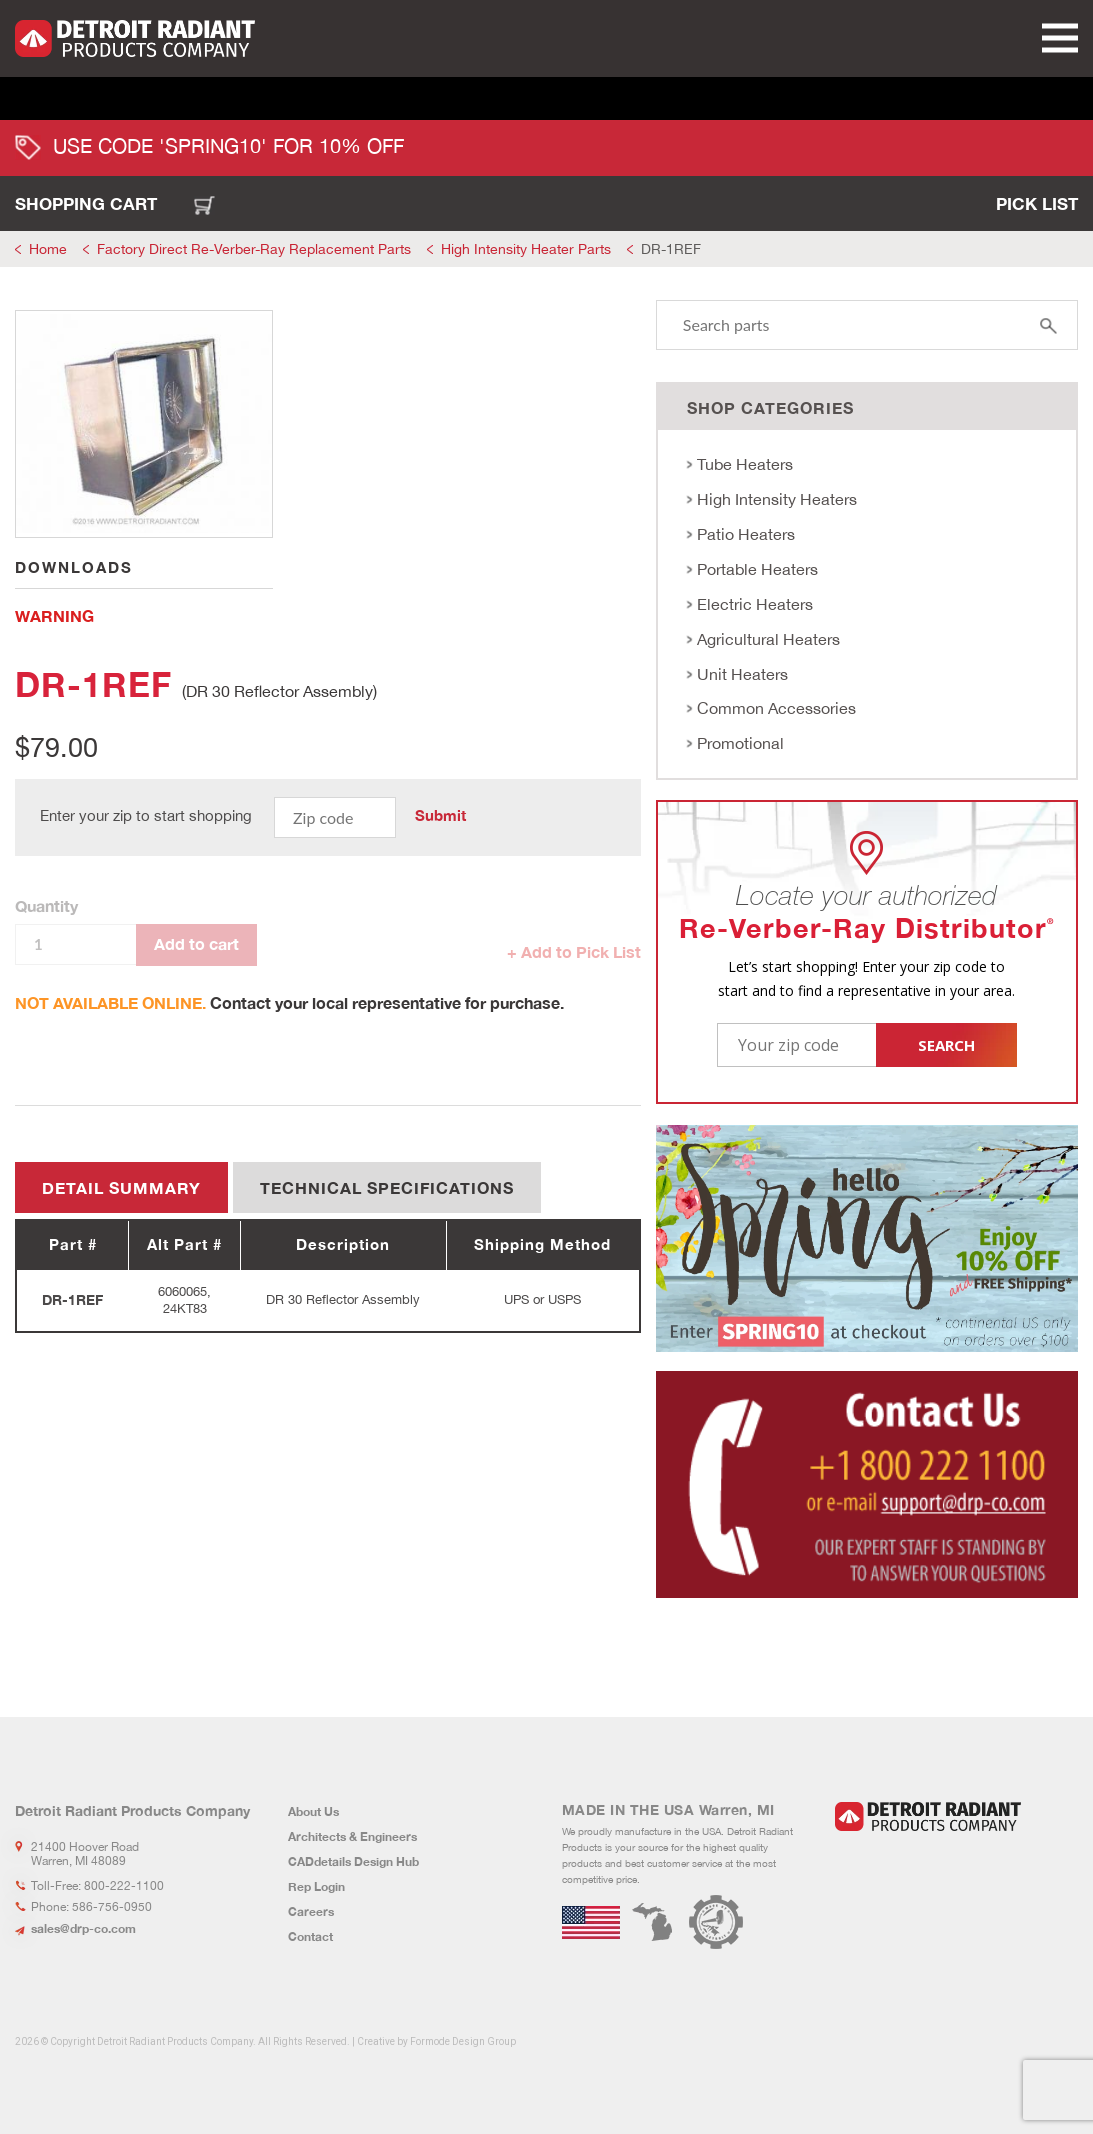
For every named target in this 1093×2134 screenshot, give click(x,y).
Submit (440, 816)
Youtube (926, 1875)
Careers (311, 1911)
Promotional (740, 743)
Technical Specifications (387, 1187)
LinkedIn (843, 1875)
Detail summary (121, 1187)
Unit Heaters (742, 674)
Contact (310, 1936)
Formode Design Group (463, 2041)
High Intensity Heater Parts (526, 249)
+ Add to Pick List (574, 951)
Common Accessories (776, 708)
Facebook (868, 1875)
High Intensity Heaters (777, 499)
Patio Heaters (746, 534)
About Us (313, 1811)
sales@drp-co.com (83, 1928)
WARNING (54, 615)
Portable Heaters (757, 569)
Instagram (894, 1875)
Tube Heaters (745, 464)
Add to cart (196, 943)
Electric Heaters (755, 604)
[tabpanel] (144, 424)
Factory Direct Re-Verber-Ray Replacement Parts (254, 249)
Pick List (1037, 203)
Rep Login (316, 1886)
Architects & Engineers (352, 1836)
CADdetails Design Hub (353, 1861)
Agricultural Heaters (768, 639)
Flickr (960, 1875)
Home (48, 249)
